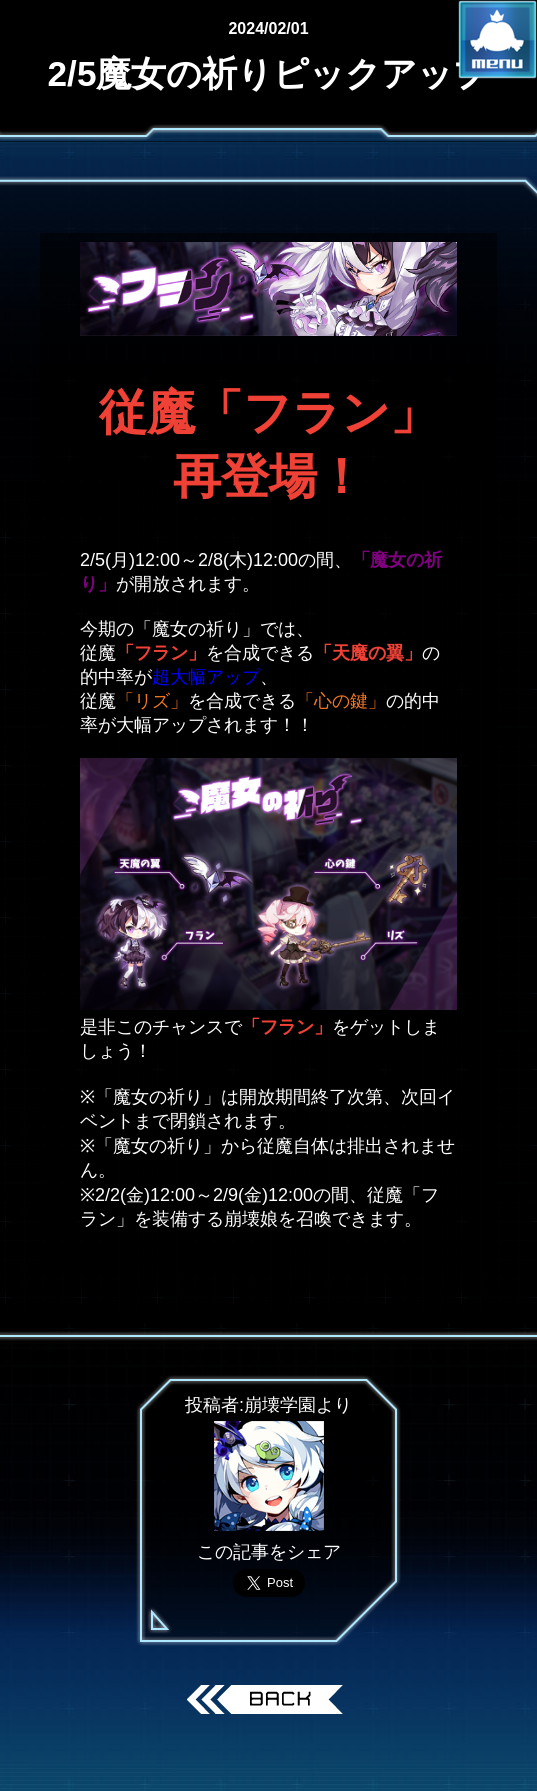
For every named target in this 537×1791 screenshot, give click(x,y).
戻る (268, 1702)
